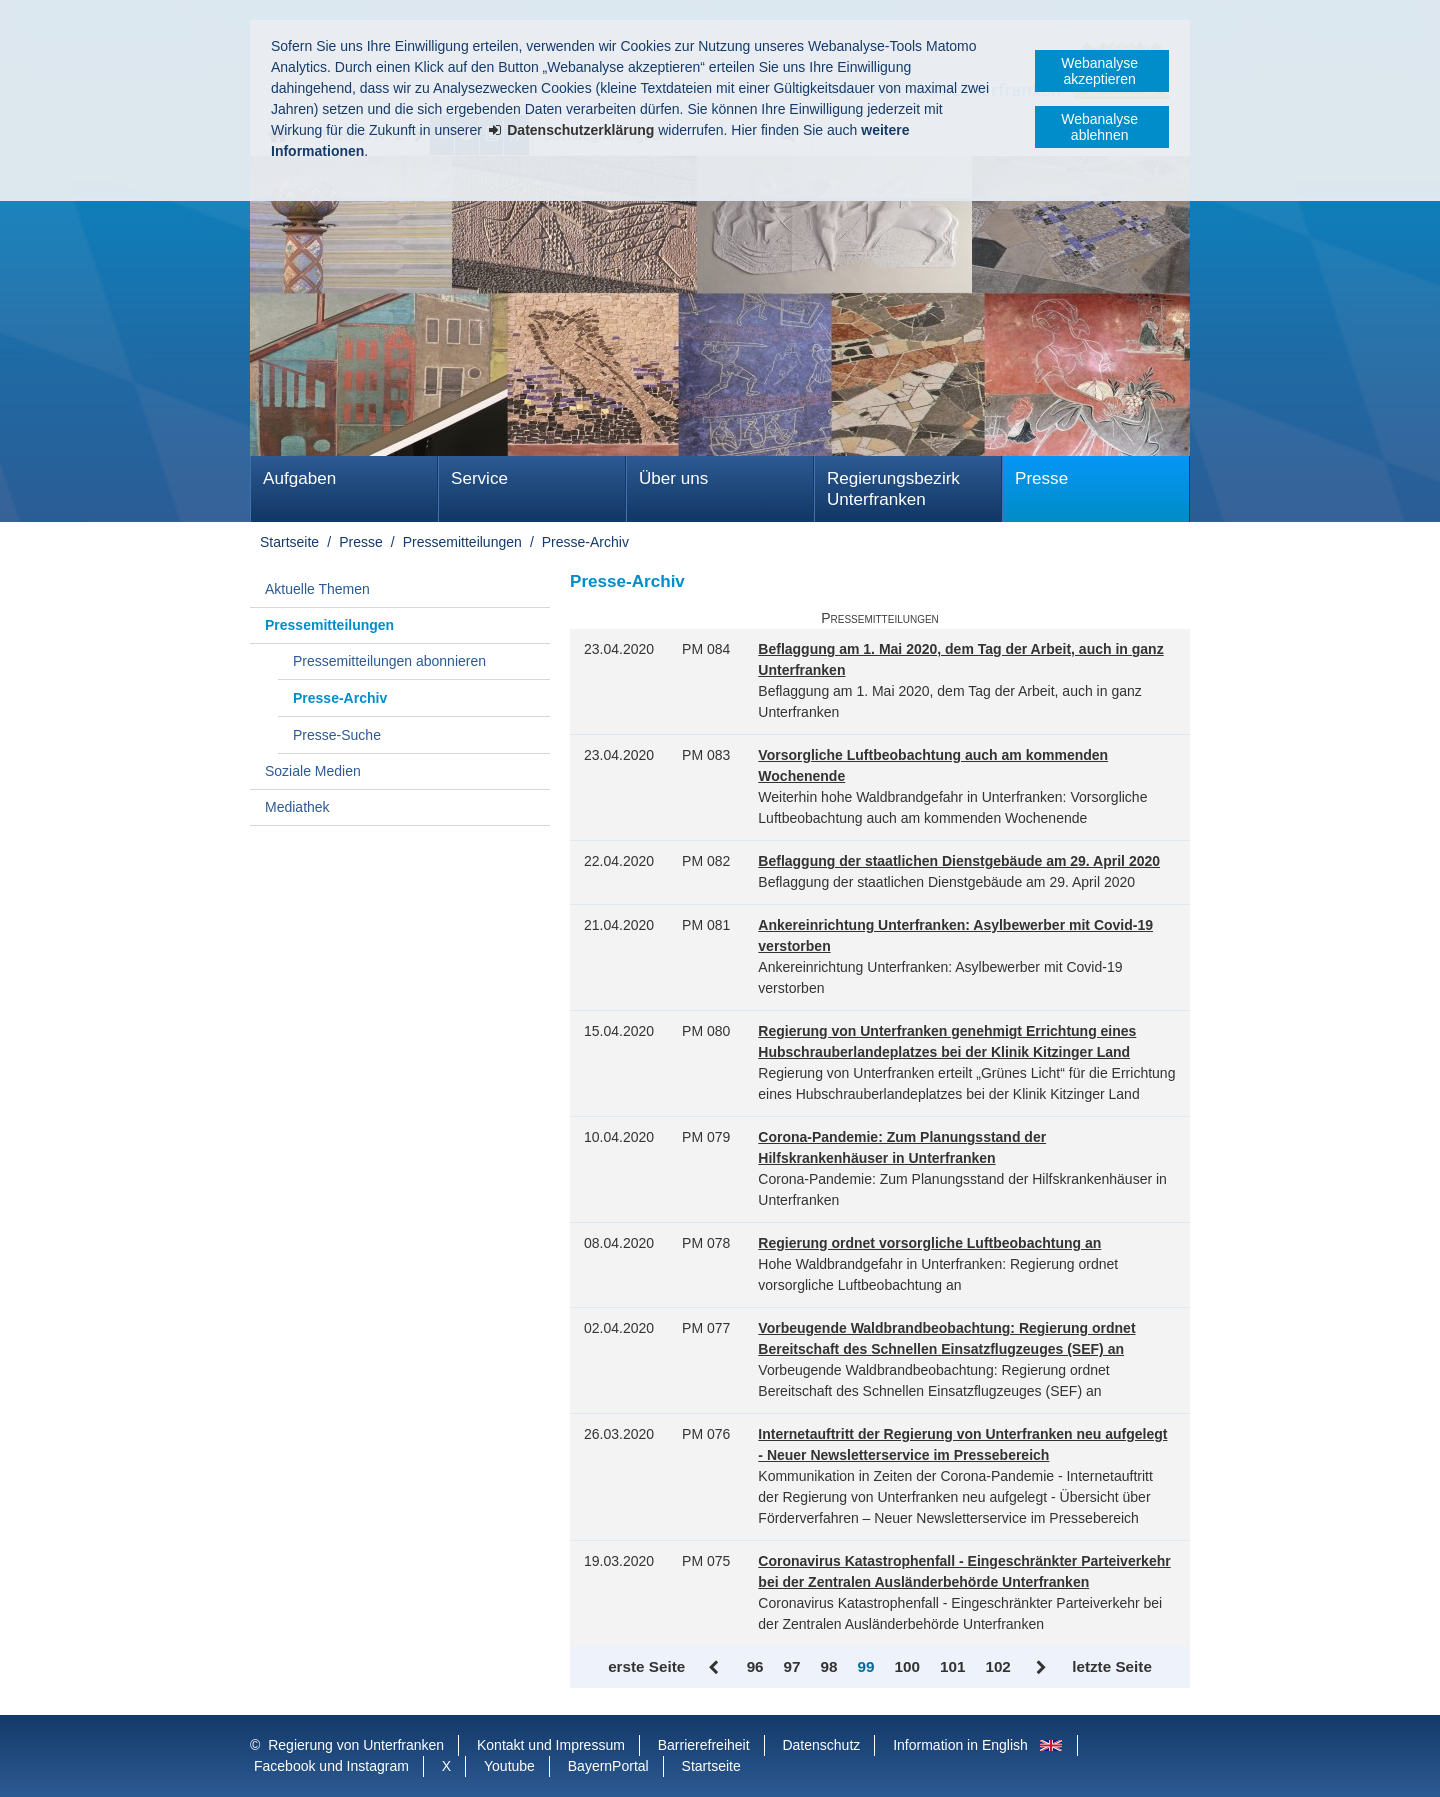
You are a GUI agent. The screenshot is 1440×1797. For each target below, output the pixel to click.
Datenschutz (821, 1745)
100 (907, 1666)
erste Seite (646, 1666)
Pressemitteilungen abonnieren (389, 661)
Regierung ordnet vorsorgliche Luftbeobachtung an (929, 1243)
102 (997, 1666)
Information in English (960, 1745)
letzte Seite (1112, 1666)
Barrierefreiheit (704, 1745)
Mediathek (297, 807)
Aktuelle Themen (317, 589)
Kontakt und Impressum (551, 1745)
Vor (1041, 1668)
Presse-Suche (337, 735)
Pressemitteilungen (462, 542)
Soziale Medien (313, 771)
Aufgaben (299, 478)
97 (792, 1666)
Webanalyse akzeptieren (1099, 71)
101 (952, 1666)
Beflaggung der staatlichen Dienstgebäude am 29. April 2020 (959, 861)
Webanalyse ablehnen (1099, 127)
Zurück (715, 1668)
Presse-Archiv (585, 542)
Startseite (289, 542)
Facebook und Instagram (331, 1766)
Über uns (673, 478)
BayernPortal (608, 1766)
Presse (1041, 478)
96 (755, 1666)
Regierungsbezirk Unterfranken (893, 489)
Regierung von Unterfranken (356, 1745)
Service (479, 478)
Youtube (509, 1766)
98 (829, 1666)
